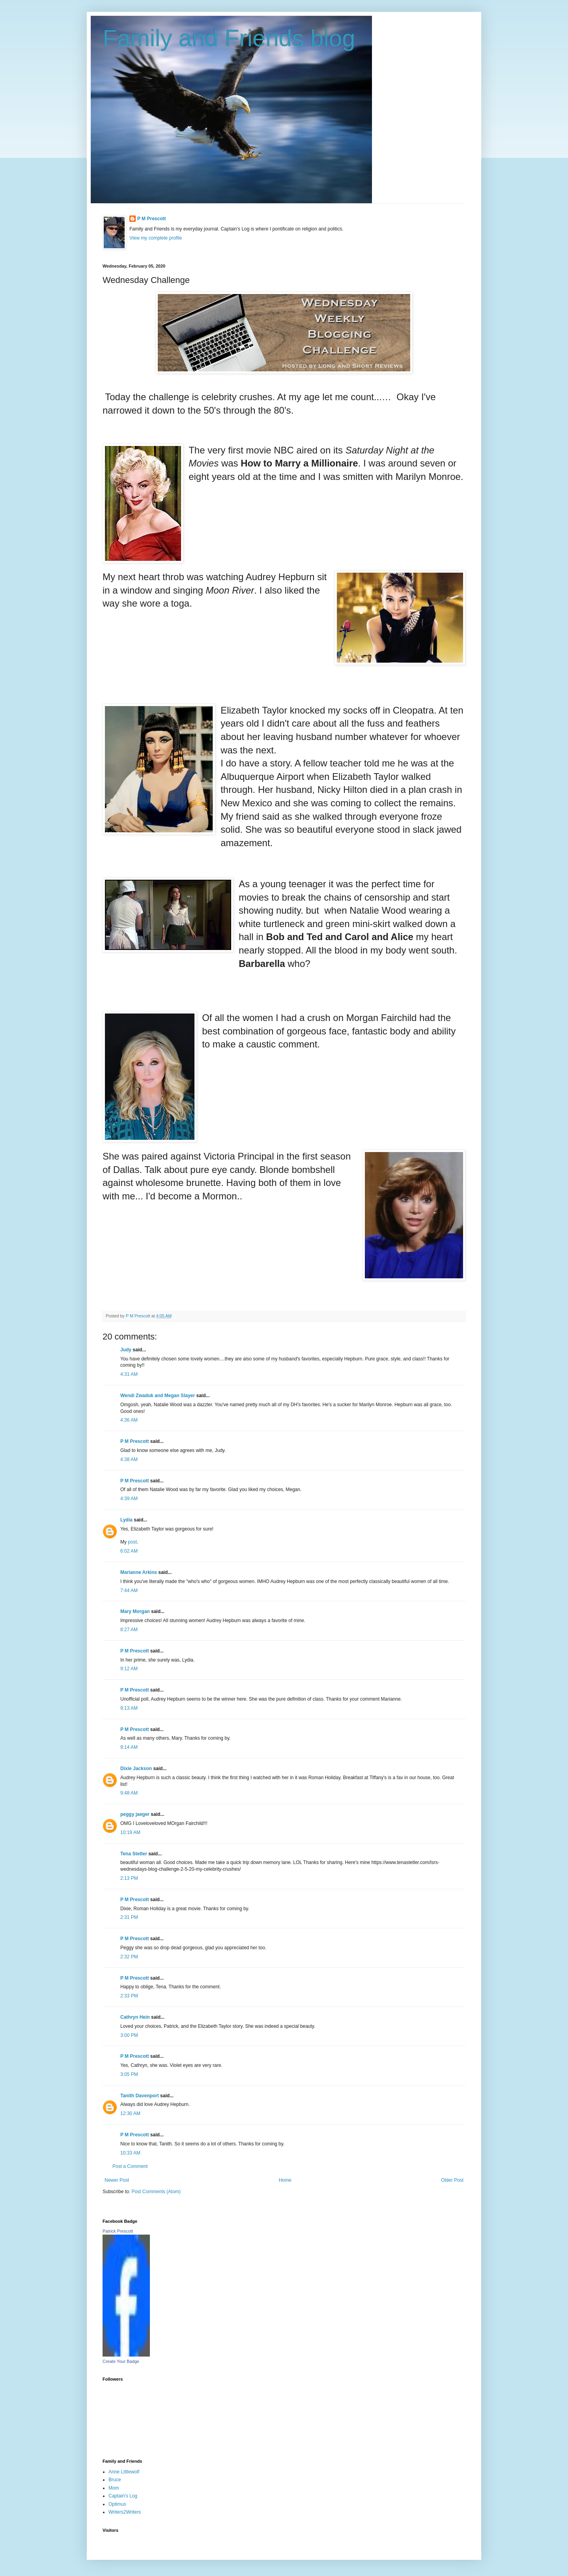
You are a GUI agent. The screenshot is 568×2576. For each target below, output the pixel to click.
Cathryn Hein (135, 2017)
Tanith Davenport (139, 2095)
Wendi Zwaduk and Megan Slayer (157, 1395)
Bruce (114, 2479)
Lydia (126, 1520)
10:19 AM (130, 1832)
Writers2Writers (124, 2512)
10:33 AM (130, 2153)
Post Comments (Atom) (156, 2191)
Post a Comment (130, 2166)
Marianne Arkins (138, 1572)
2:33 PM (129, 1996)
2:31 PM (129, 1917)
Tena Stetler (133, 1854)
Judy (125, 1350)
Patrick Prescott (118, 2231)
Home (285, 2180)
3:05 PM (129, 2074)
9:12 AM (129, 1668)
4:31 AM (129, 1374)
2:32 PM (129, 1957)
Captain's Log (122, 2496)
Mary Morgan (135, 1611)
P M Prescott (151, 218)
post (132, 1542)
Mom (113, 2488)
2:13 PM (129, 1878)
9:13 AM (129, 1708)
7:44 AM (129, 1590)
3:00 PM (129, 2035)
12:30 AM (130, 2113)
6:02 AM (129, 1551)
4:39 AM (129, 1498)
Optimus (117, 2504)
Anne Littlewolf (123, 2472)
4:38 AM (129, 1459)
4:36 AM (129, 1420)
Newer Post (117, 2180)
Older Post (452, 2180)
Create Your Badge (121, 2361)
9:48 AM (129, 1793)
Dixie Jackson (136, 1768)
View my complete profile (155, 238)
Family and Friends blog (229, 38)
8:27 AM (129, 1629)
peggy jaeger (134, 1814)
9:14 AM (129, 1747)
